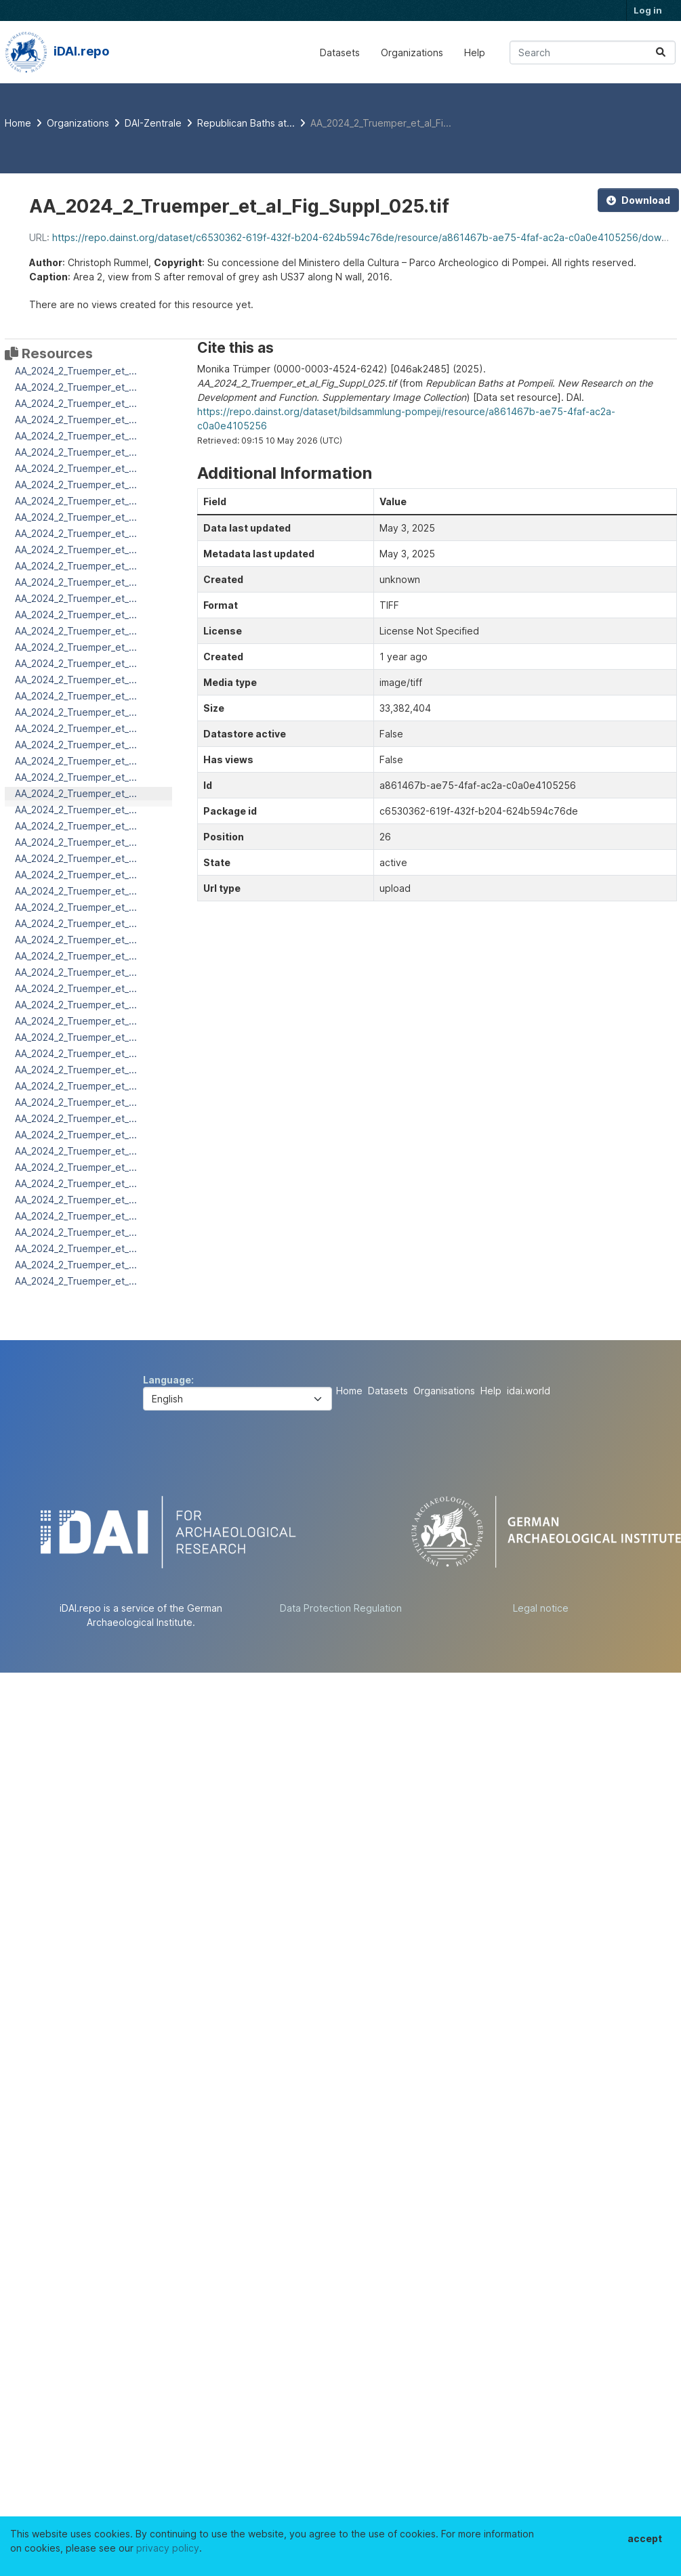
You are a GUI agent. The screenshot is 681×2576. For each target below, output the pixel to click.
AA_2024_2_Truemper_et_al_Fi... (380, 123)
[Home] (18, 123)
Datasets (340, 52)
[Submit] (660, 52)
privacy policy (167, 2548)
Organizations (412, 52)
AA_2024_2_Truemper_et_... (76, 371)
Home (349, 1390)
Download (638, 200)
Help (474, 52)
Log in (648, 10)
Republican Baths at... (246, 123)
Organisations (444, 1390)
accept (644, 2538)
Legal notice (541, 1608)
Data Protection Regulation (341, 1608)
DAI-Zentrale (153, 123)
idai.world (528, 1390)
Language (167, 1380)
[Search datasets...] (593, 52)
